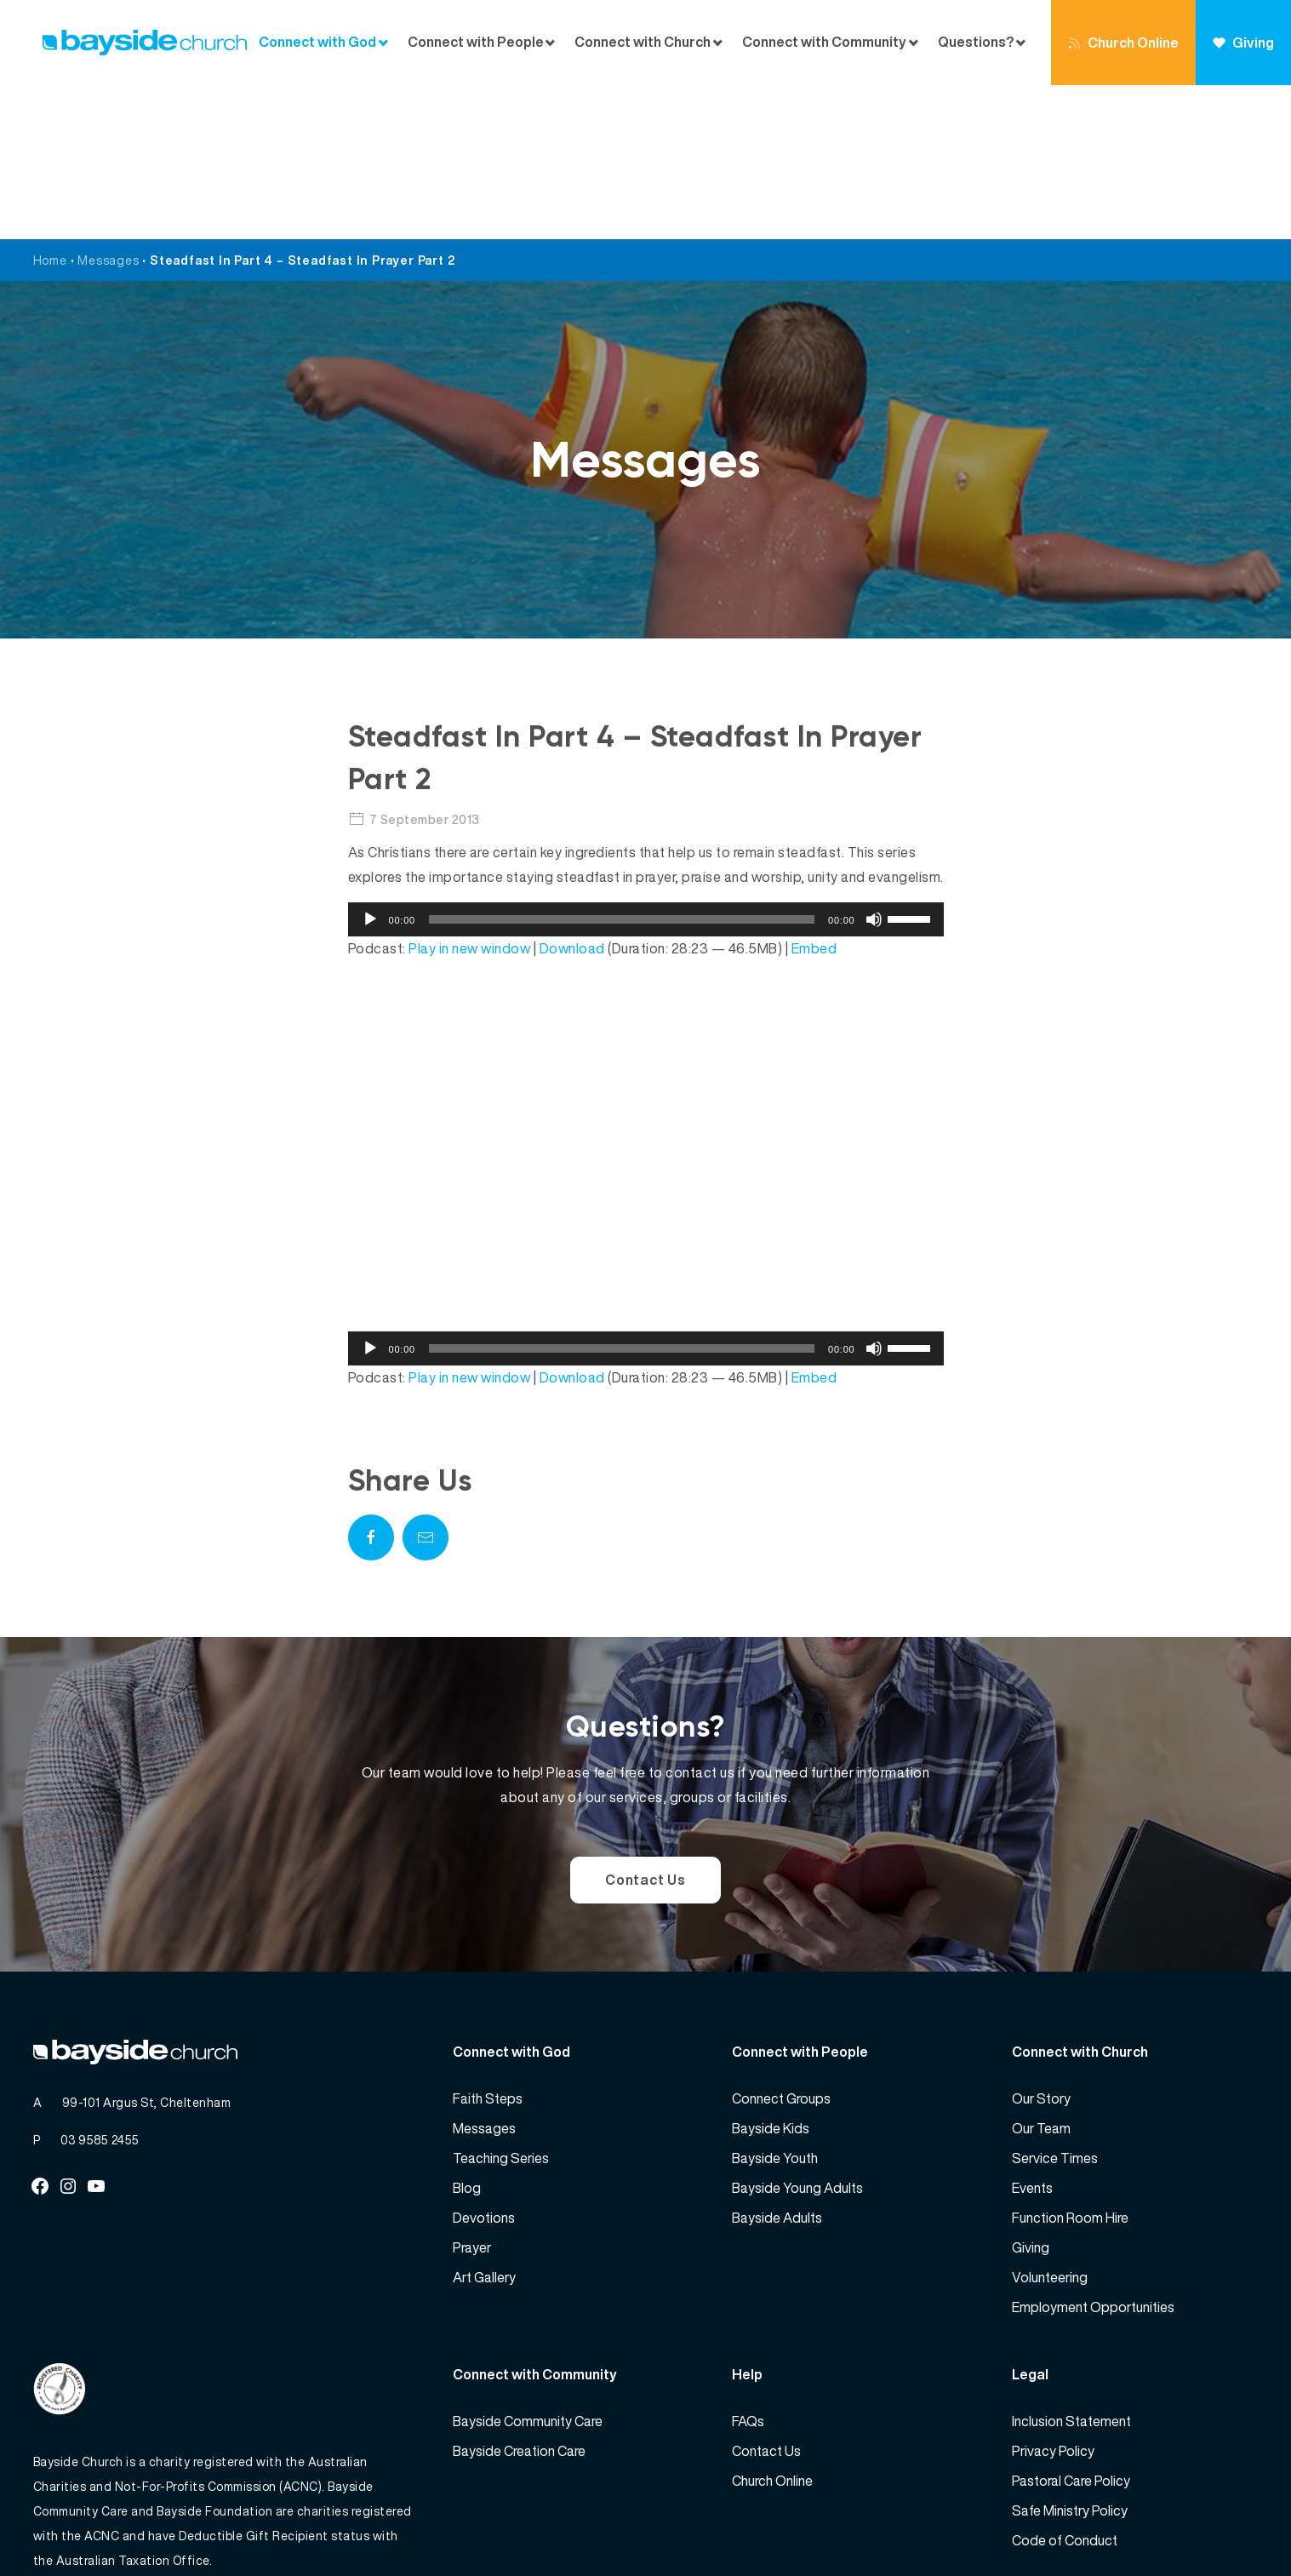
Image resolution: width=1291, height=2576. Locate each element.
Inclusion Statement (1071, 2267)
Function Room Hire (1070, 2063)
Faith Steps (488, 1944)
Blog (467, 2034)
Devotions (484, 2063)
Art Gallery (484, 2123)
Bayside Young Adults (797, 2034)
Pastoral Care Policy (1071, 2326)
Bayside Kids (770, 1974)
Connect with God (317, 42)
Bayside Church (122, 2525)
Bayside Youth (775, 2004)
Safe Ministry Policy (1070, 2356)
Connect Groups (781, 1944)
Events (1032, 2034)
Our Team (1041, 1974)
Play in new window (469, 794)
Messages (108, 106)
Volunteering (1050, 2123)
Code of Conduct (1064, 2386)
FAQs (748, 2267)
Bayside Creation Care (519, 2297)
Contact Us (645, 1725)
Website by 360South (1196, 2525)
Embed (814, 794)
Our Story (1041, 1944)
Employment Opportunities (1093, 2153)
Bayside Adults (777, 2063)
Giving (1243, 42)
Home (50, 106)
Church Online (1123, 42)
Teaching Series (501, 2004)
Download (572, 794)
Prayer (472, 2093)
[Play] (370, 765)
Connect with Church (642, 42)
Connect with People (476, 42)
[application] (646, 765)
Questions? (976, 42)
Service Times (1055, 2004)
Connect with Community (824, 42)
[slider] (621, 765)
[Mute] (874, 765)
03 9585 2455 (100, 1986)
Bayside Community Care (528, 2267)
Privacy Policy (1053, 2297)
